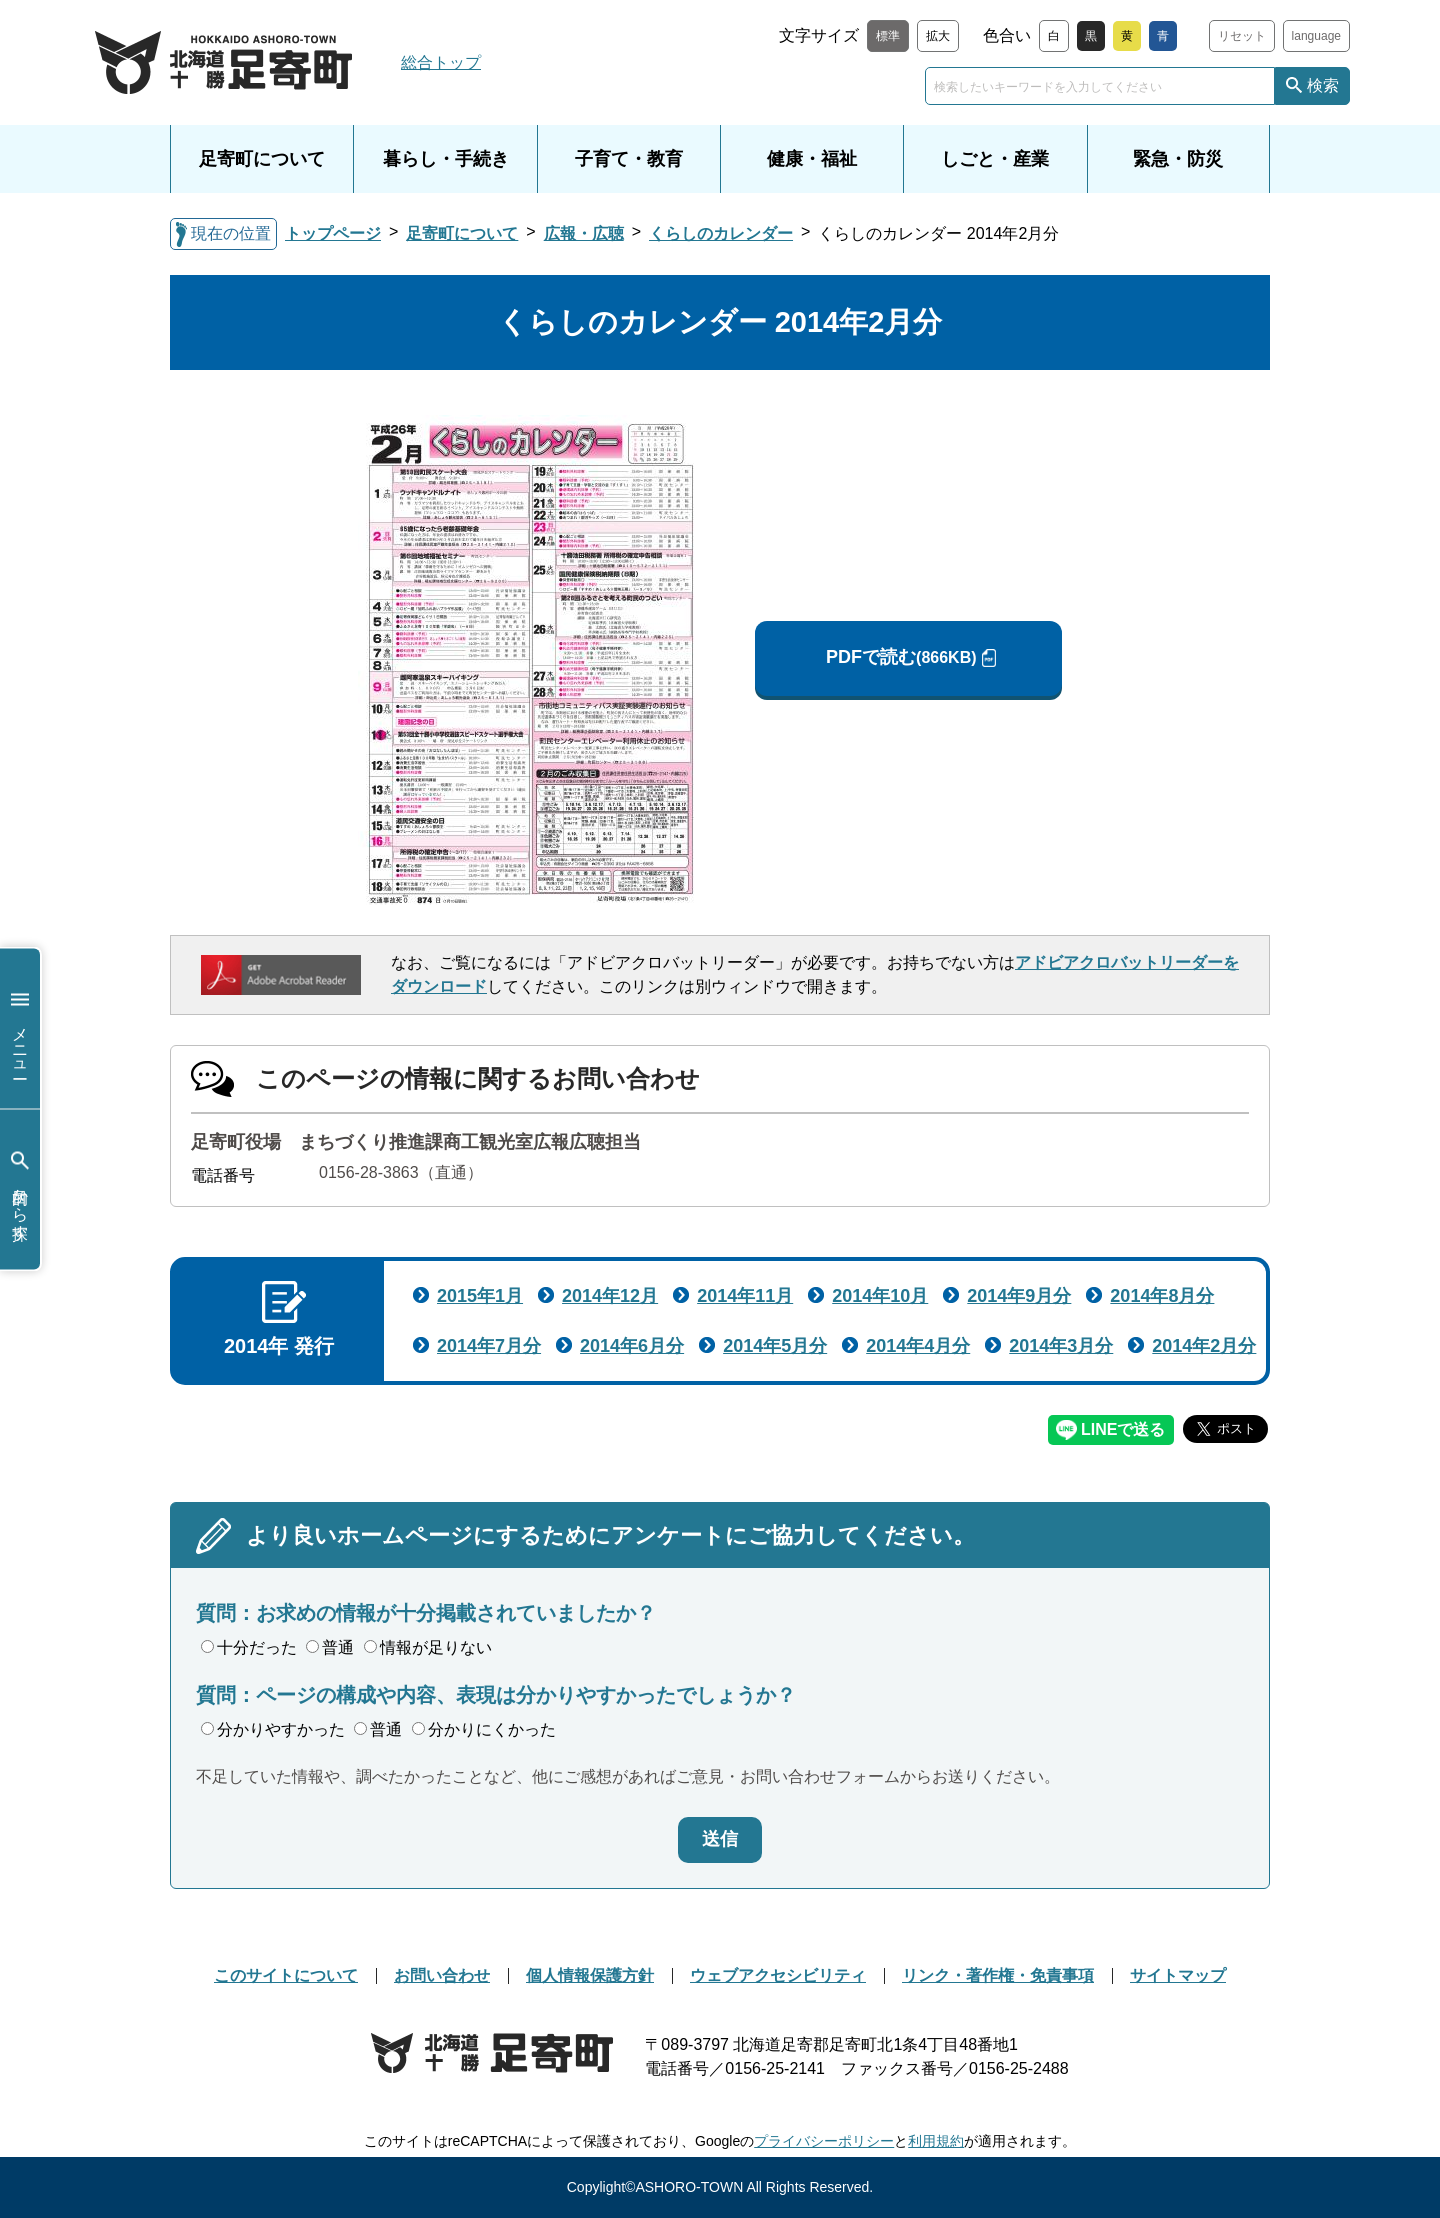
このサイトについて (286, 1975)
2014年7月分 (489, 1346)
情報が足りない (428, 1647)
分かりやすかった (273, 1729)
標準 (888, 36)
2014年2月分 (1204, 1346)
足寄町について (262, 159)
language (1316, 36)
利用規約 (936, 2141)
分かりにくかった (484, 1729)
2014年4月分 (918, 1346)
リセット (1242, 36)
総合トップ (441, 62)
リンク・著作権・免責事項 (998, 1975)
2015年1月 (480, 1296)
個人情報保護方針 (590, 1975)
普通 (330, 1647)
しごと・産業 (995, 159)
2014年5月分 (775, 1346)
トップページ (333, 233)
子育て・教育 (629, 159)
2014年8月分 (1162, 1296)
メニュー (20, 1028)
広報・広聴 (584, 233)
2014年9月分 (1019, 1296)
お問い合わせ (442, 1975)
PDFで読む (901, 657)
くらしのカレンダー (721, 233)
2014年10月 (880, 1296)
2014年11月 (745, 1296)
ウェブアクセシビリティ (778, 1975)
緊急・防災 (1178, 159)
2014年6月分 (632, 1346)
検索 (1323, 85)
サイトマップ (1178, 1975)
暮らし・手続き (446, 159)
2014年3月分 (1061, 1346)
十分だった (249, 1647)
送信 (720, 1839)
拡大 (938, 36)
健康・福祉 (812, 159)
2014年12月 (610, 1296)
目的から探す (20, 1189)
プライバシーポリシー (824, 2141)
